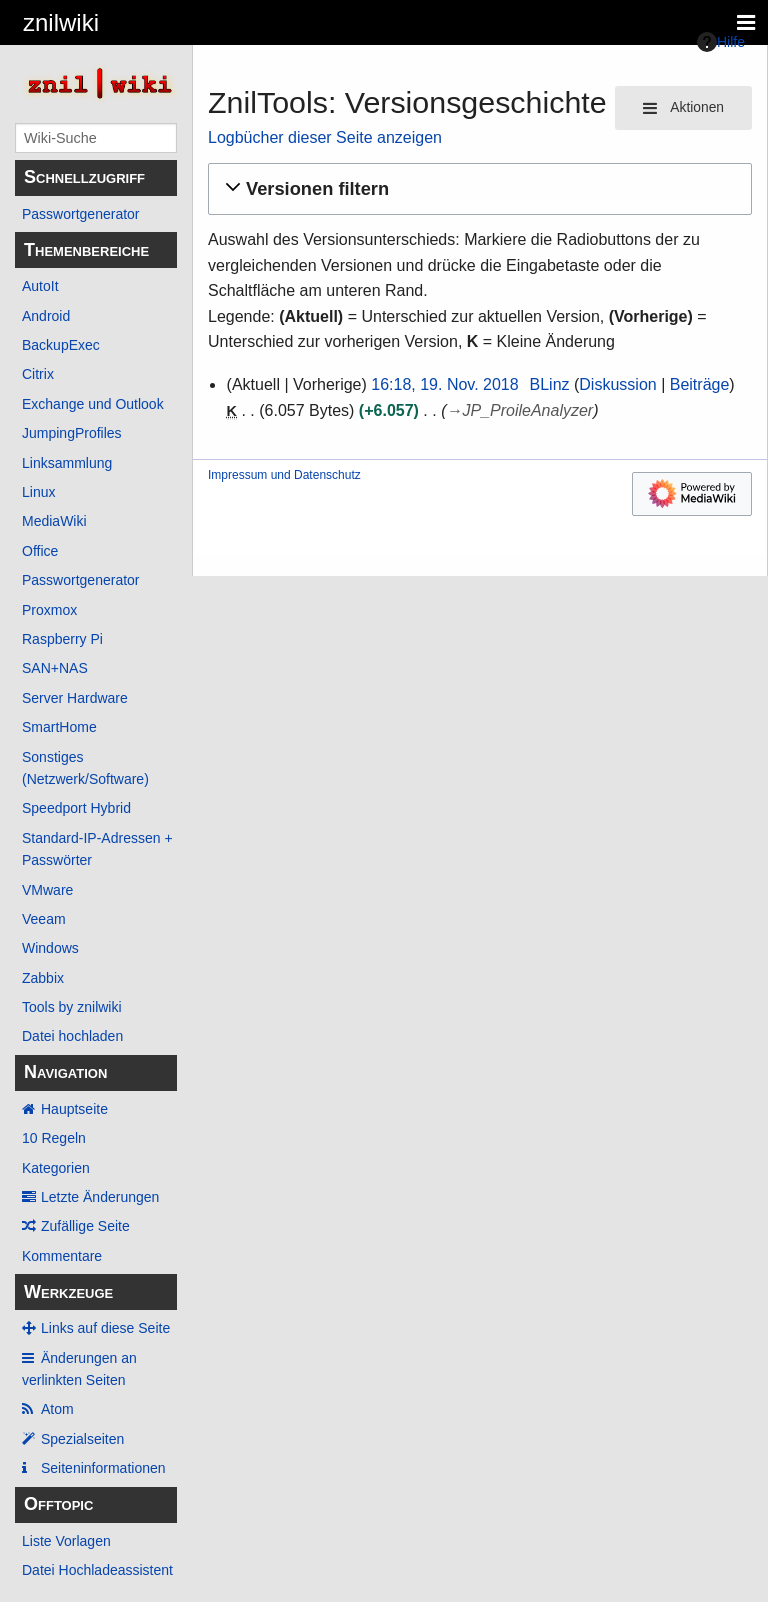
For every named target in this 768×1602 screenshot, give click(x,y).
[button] (477, 189)
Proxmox (49, 610)
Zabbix (43, 978)
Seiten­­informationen (103, 1468)
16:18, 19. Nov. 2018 (444, 384)
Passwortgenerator (81, 214)
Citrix (38, 374)
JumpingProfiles (72, 433)
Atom (57, 1409)
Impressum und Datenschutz (284, 475)
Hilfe (721, 42)
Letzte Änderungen (100, 1197)
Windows (50, 948)
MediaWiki (54, 521)
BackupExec (61, 345)
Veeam (44, 919)
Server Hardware (75, 698)
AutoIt (40, 286)
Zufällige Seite (85, 1226)
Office (40, 551)
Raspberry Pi (62, 639)
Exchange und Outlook (93, 404)
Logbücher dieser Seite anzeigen (325, 137)
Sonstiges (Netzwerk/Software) (85, 768)
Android (46, 316)
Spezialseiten (82, 1439)
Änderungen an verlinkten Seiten (79, 1369)
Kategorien (56, 1168)
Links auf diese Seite (105, 1328)
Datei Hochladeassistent (97, 1570)
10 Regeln (54, 1138)
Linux (38, 492)
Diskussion (617, 384)
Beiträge (700, 384)
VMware (47, 890)
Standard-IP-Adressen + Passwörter (97, 849)
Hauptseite (74, 1109)
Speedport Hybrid (76, 808)
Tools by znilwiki (72, 1007)
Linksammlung (67, 463)
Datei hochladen (72, 1036)
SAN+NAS (55, 668)
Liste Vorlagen (66, 1541)
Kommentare (62, 1256)
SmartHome (59, 727)
